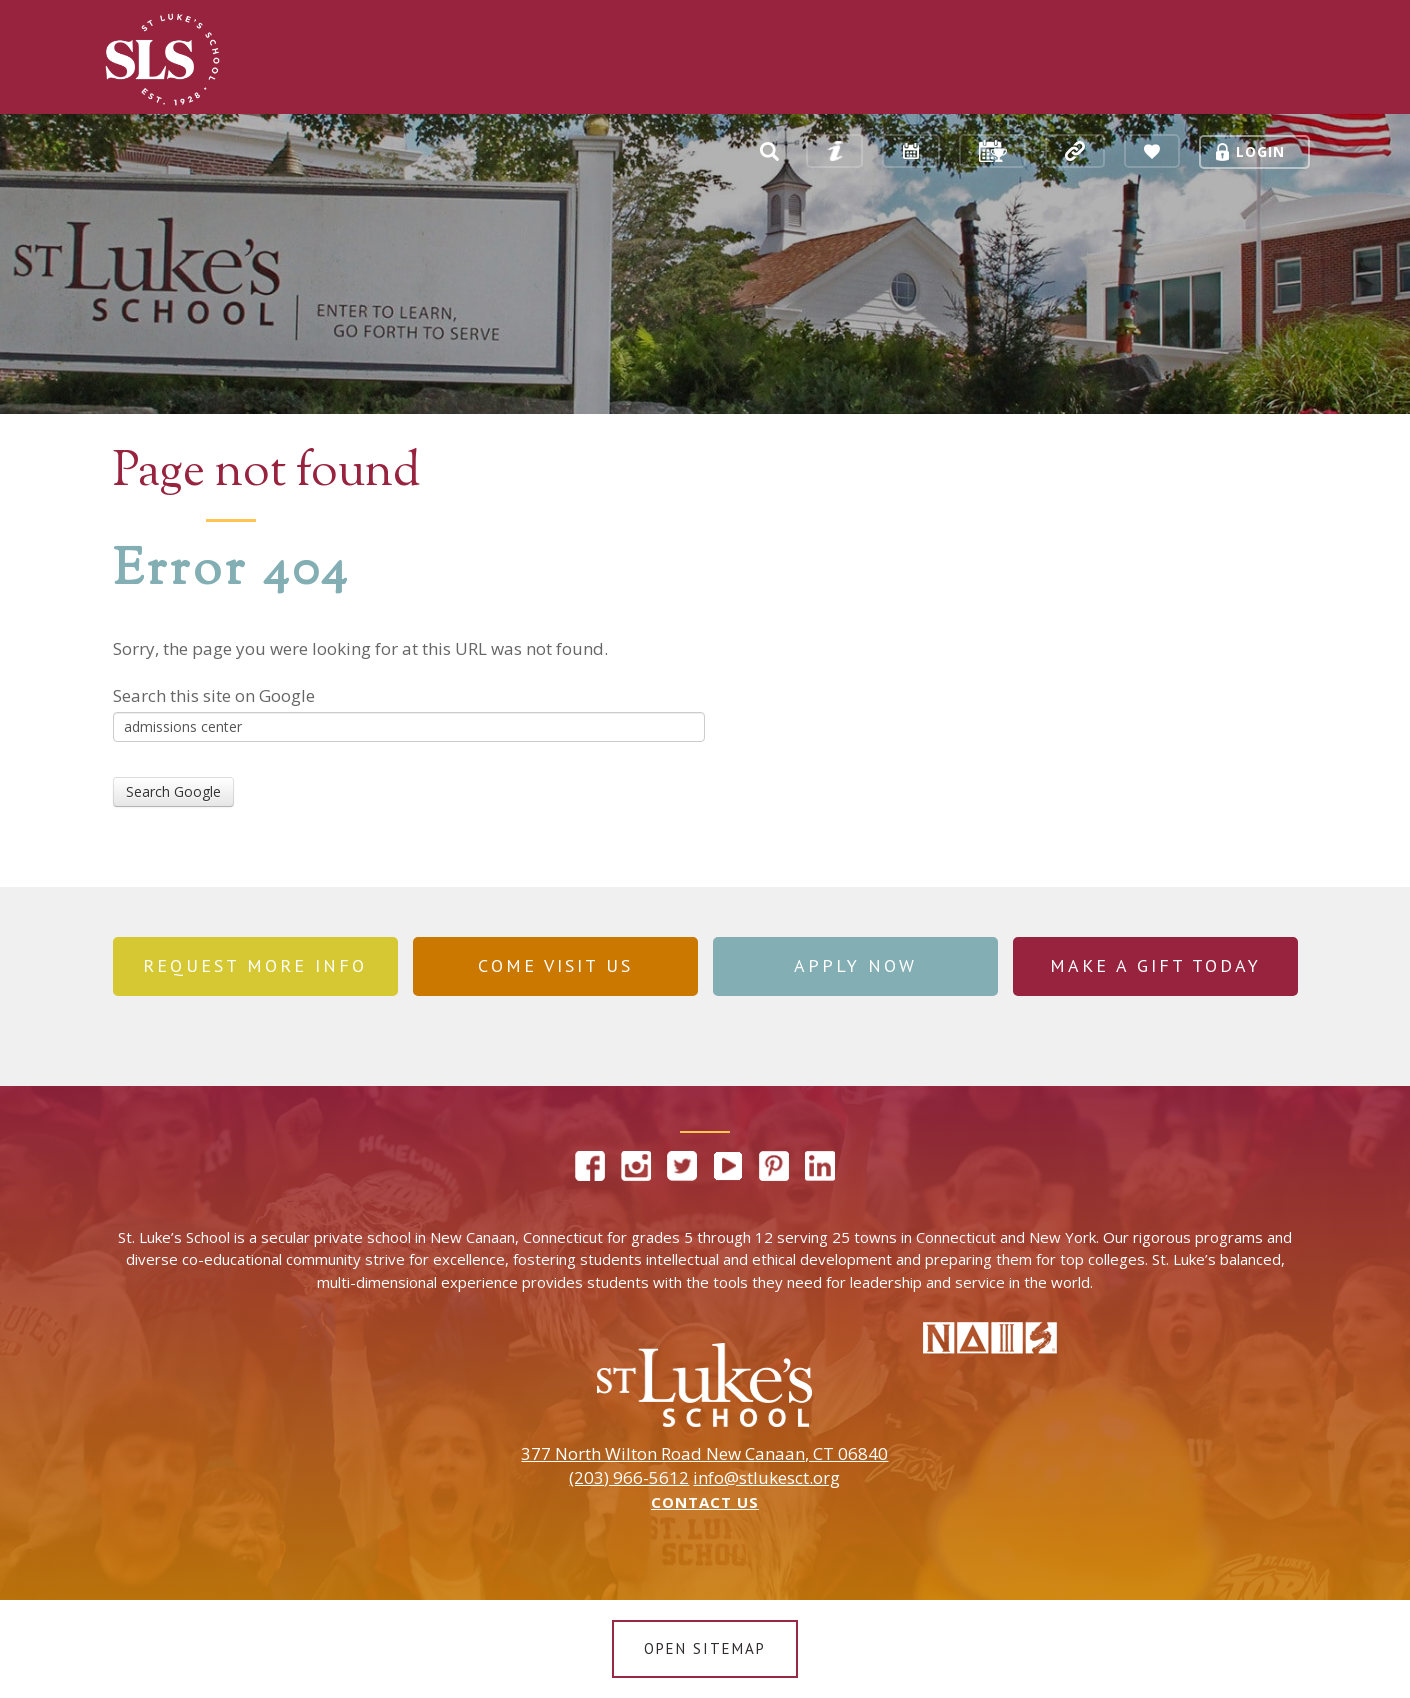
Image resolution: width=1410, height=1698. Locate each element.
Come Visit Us (555, 965)
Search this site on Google (214, 695)
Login (1260, 151)
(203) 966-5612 (629, 1478)
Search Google (173, 791)
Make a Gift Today (1155, 965)
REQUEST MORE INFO (255, 965)
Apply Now (855, 965)
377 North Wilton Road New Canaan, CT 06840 (704, 1454)
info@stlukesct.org (766, 1478)
